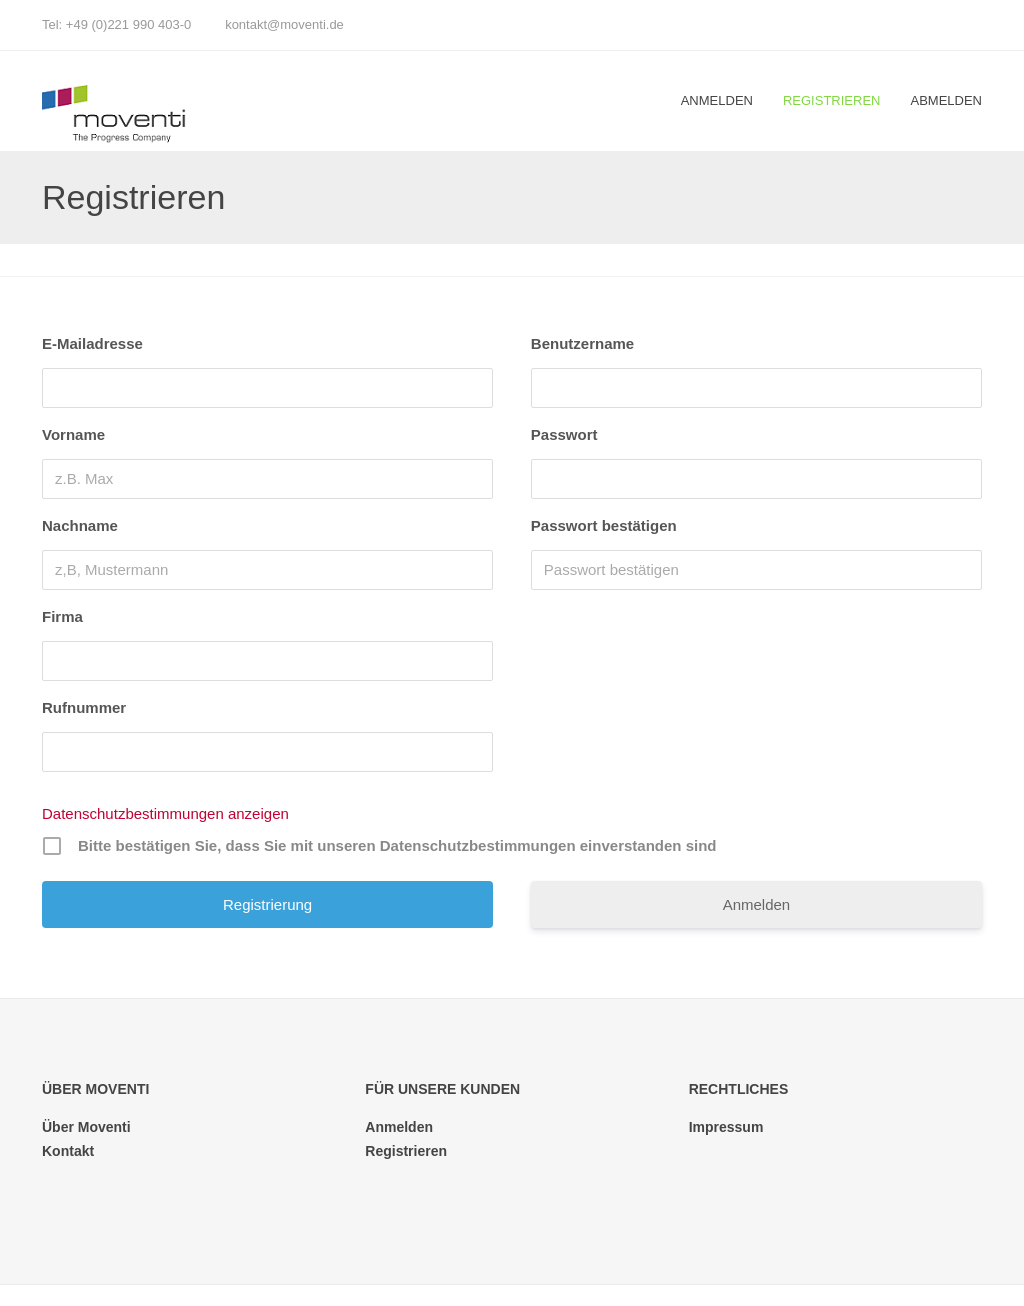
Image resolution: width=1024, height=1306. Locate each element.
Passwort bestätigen (604, 525)
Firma (62, 616)
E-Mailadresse (92, 343)
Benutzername (582, 343)
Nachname (80, 525)
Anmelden (717, 100)
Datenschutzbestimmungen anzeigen (165, 813)
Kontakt (68, 1151)
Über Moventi (86, 1127)
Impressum (726, 1127)
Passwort (564, 434)
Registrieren (832, 100)
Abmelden (946, 100)
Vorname (73, 434)
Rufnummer (84, 707)
